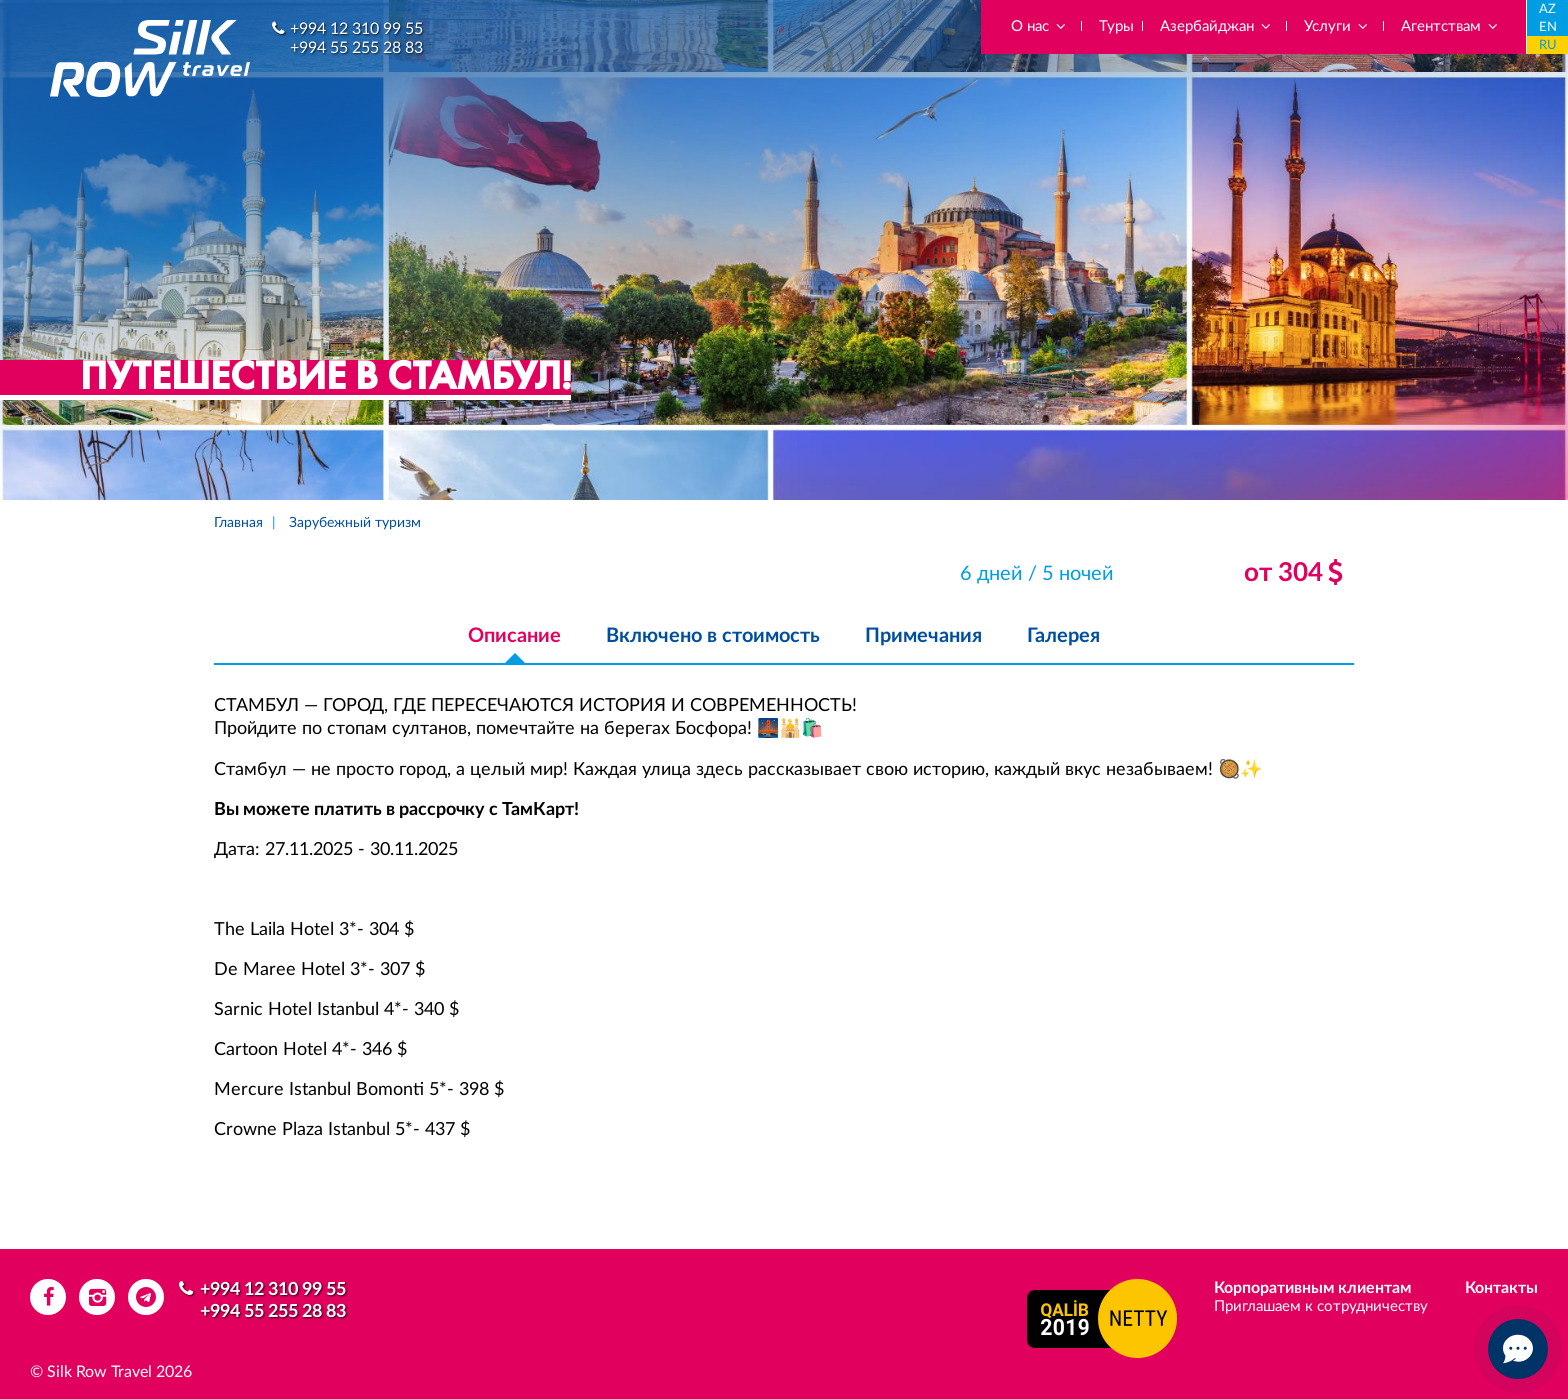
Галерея (1063, 636)
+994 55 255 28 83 (356, 48)
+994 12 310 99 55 (356, 29)
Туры (1116, 26)
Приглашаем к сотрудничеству (1321, 1306)
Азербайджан (1216, 26)
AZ (1547, 9)
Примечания (923, 636)
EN (1548, 27)
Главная (238, 523)
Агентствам (1450, 26)
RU (1548, 45)
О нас (1039, 26)
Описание (514, 636)
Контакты (1501, 1288)
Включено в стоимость (713, 636)
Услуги (1337, 26)
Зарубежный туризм (355, 523)
